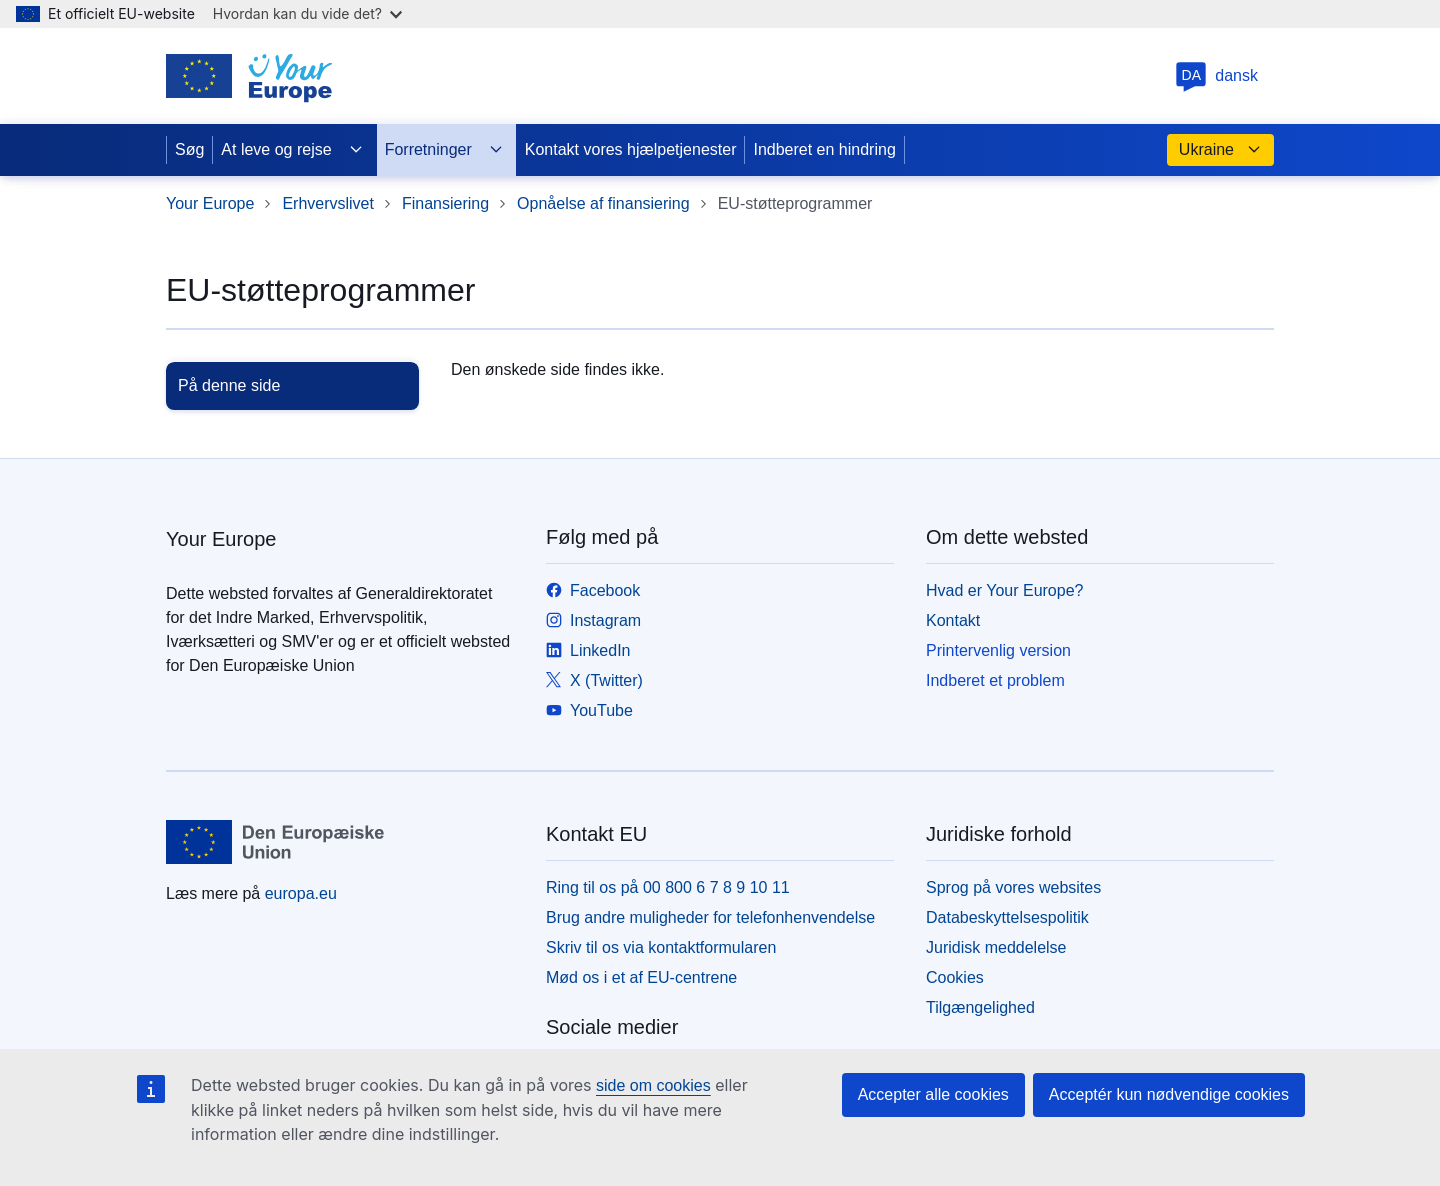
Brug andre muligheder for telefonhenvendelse (710, 917)
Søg (189, 149)
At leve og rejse (292, 150)
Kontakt (953, 620)
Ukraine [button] (1220, 150)
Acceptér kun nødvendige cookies (1169, 1094)
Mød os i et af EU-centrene (641, 977)
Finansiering (445, 203)
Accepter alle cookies (933, 1094)
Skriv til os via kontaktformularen (661, 947)
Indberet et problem (995, 680)
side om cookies (653, 1085)
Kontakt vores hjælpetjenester (631, 149)
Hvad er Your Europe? (1004, 590)
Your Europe (210, 203)
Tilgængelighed (980, 1007)
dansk (1216, 75)
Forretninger (444, 150)
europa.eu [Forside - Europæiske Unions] (301, 893)
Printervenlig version (998, 650)
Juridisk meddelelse (996, 947)
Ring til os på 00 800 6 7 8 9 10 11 (668, 887)
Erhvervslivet (328, 203)
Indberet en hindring (824, 149)
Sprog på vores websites (1013, 887)
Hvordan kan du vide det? (307, 13)
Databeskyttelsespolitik (1007, 917)
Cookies (955, 977)
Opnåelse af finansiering (603, 203)
